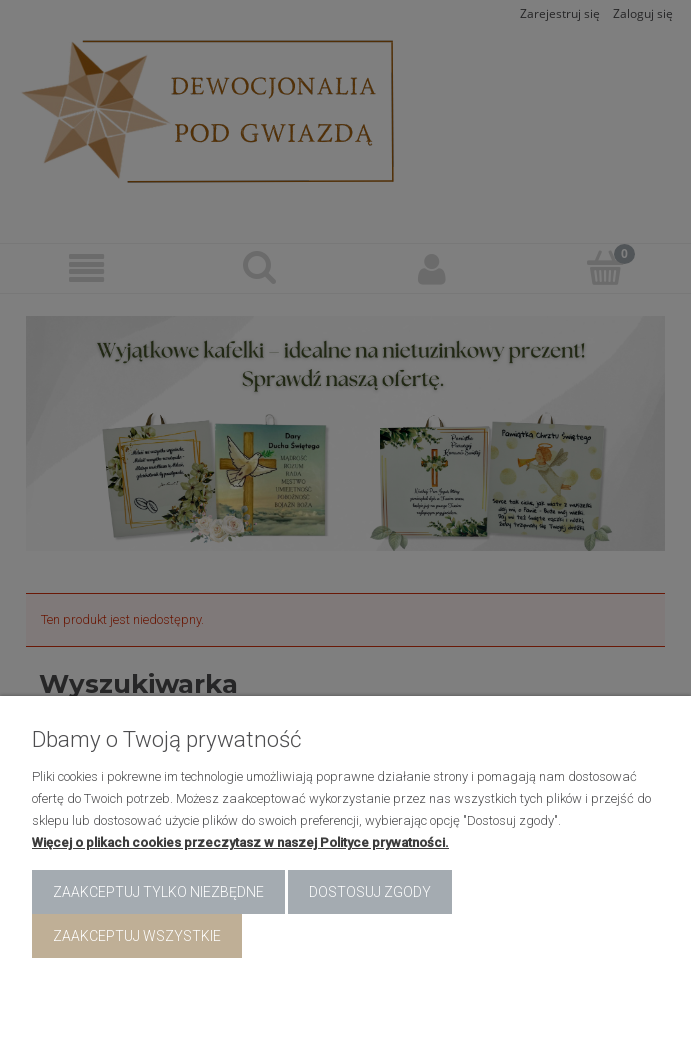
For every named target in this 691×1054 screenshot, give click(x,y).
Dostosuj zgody (370, 892)
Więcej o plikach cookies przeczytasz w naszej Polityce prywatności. (240, 842)
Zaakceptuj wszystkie (137, 936)
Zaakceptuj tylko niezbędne (158, 892)
